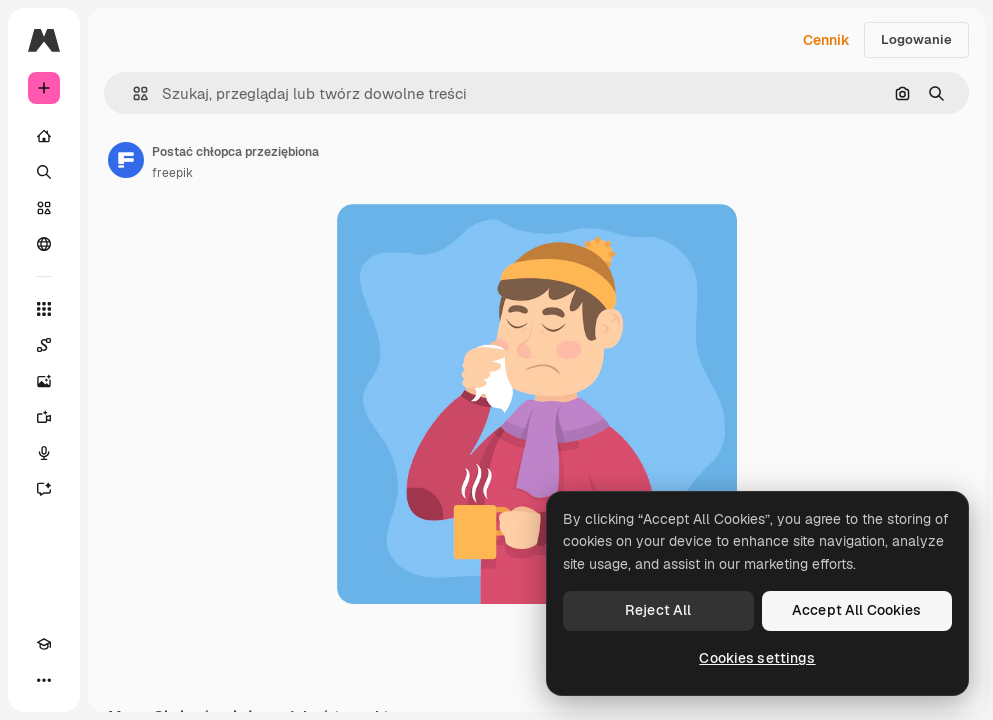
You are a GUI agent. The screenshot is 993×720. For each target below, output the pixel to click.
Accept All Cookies (857, 610)
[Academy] (44, 644)
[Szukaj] (44, 172)
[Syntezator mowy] (44, 453)
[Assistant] (44, 489)
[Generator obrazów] (44, 381)
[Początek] (44, 136)
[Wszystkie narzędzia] (44, 309)
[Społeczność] (44, 244)
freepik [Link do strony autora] (172, 173)
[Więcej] (44, 680)
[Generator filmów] (44, 417)
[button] (132, 93)
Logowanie (916, 39)
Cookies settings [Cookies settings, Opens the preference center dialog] (757, 658)
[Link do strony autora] (126, 160)
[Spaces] (44, 345)
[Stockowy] (44, 208)
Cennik (826, 40)
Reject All (658, 610)
